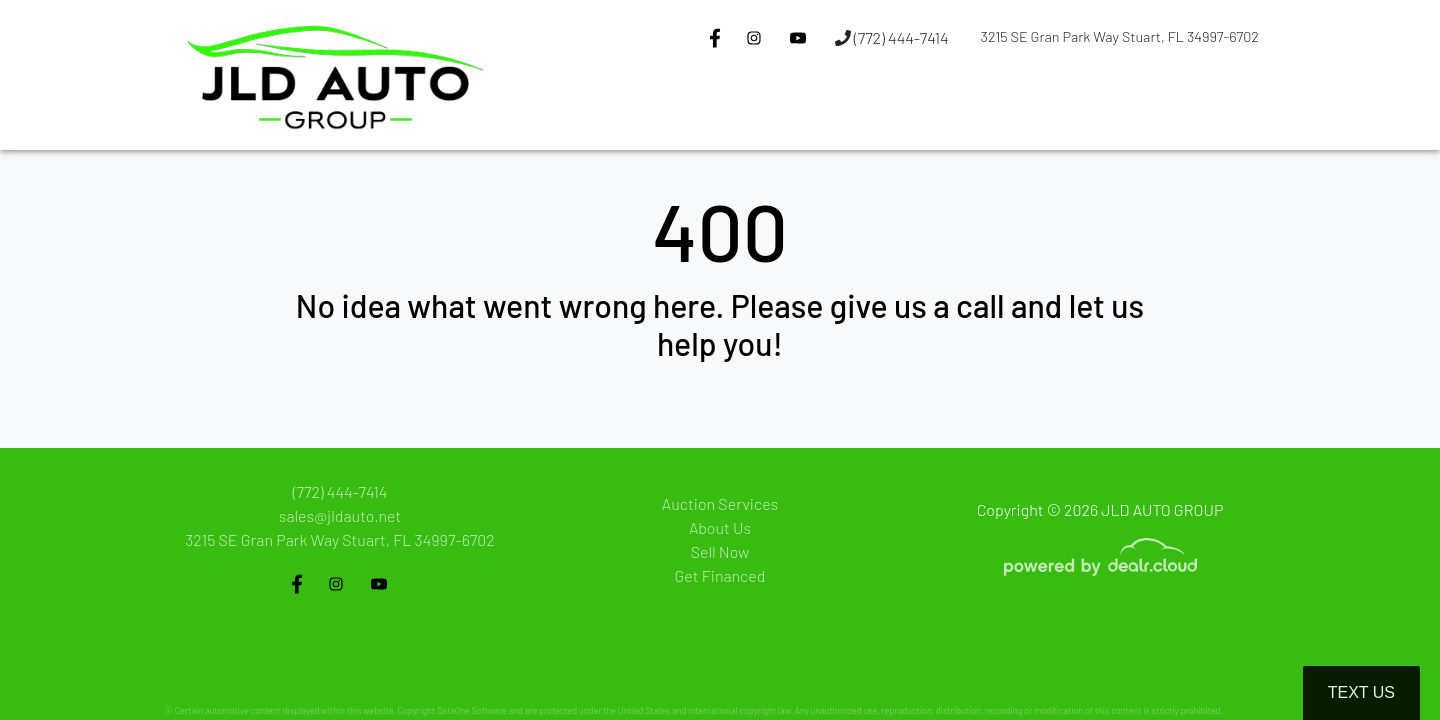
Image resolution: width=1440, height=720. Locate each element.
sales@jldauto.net (340, 515)
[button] (730, 113)
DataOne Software (472, 710)
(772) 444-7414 (892, 37)
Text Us (1361, 692)
